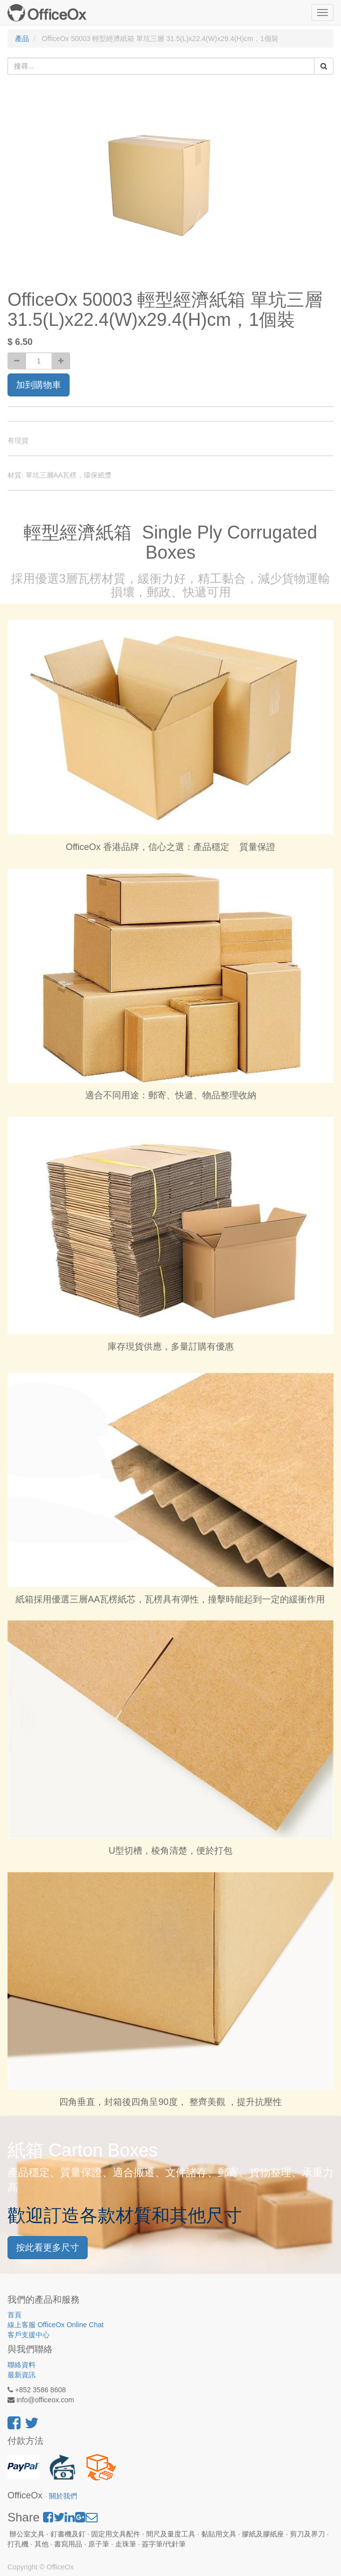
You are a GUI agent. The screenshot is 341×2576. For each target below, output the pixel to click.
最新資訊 (22, 2375)
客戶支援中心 (29, 2335)
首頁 (15, 2315)
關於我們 (63, 2496)
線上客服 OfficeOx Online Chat (56, 2325)
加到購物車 (38, 385)
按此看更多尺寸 (47, 2248)
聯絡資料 (22, 2365)
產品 (22, 39)
